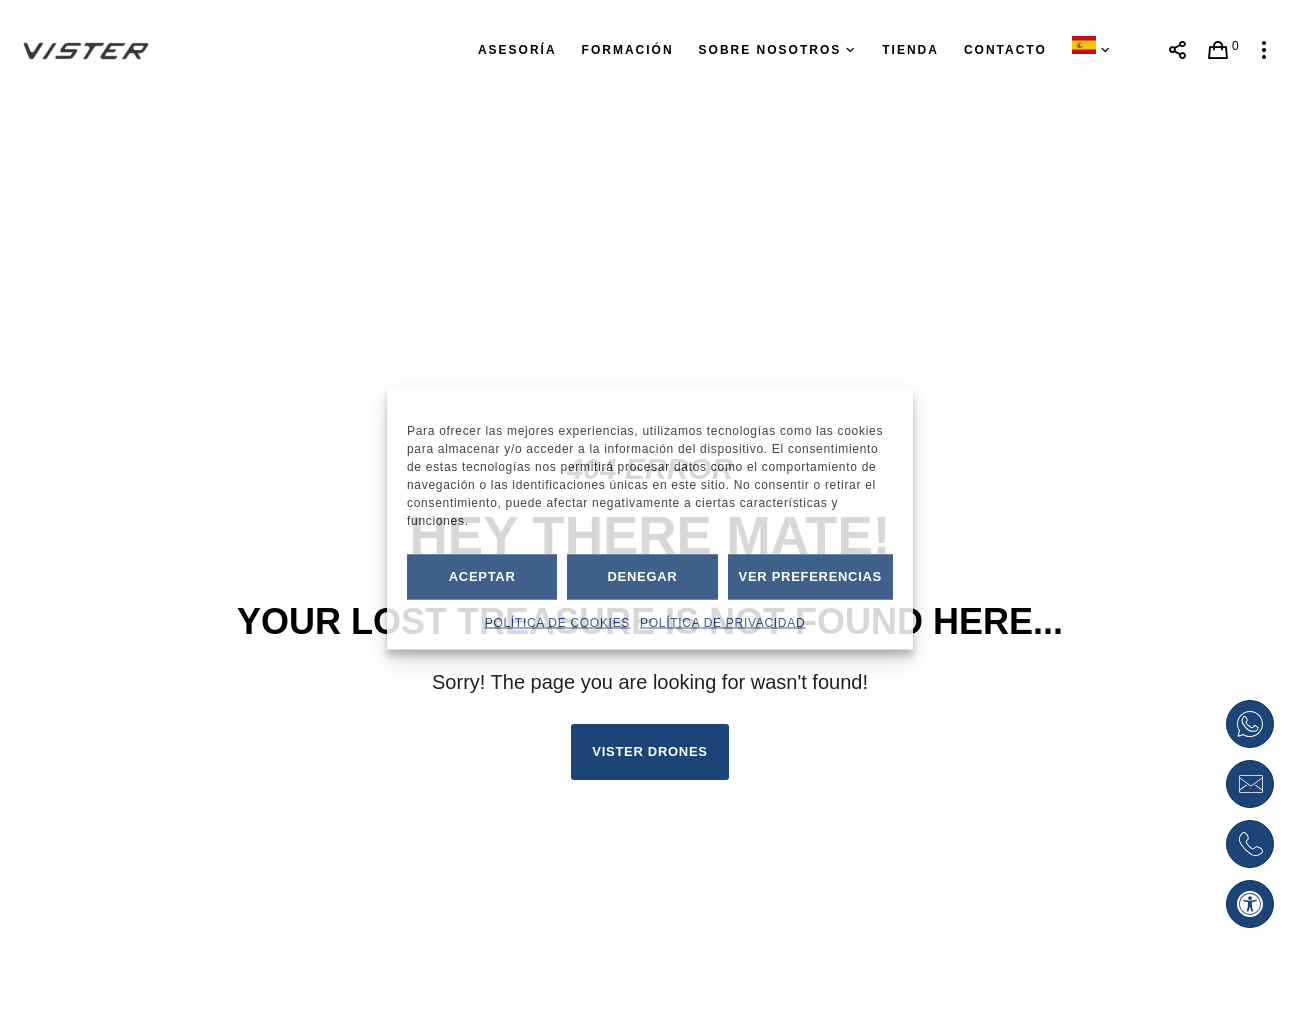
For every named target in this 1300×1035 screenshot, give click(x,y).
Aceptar (482, 576)
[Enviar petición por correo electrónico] (1250, 784)
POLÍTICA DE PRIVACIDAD (722, 622)
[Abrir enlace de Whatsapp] (1250, 724)
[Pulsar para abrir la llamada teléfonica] (1250, 844)
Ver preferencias (810, 576)
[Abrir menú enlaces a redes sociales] (1177, 50)
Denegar (642, 576)
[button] (1250, 904)
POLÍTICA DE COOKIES (557, 622)
